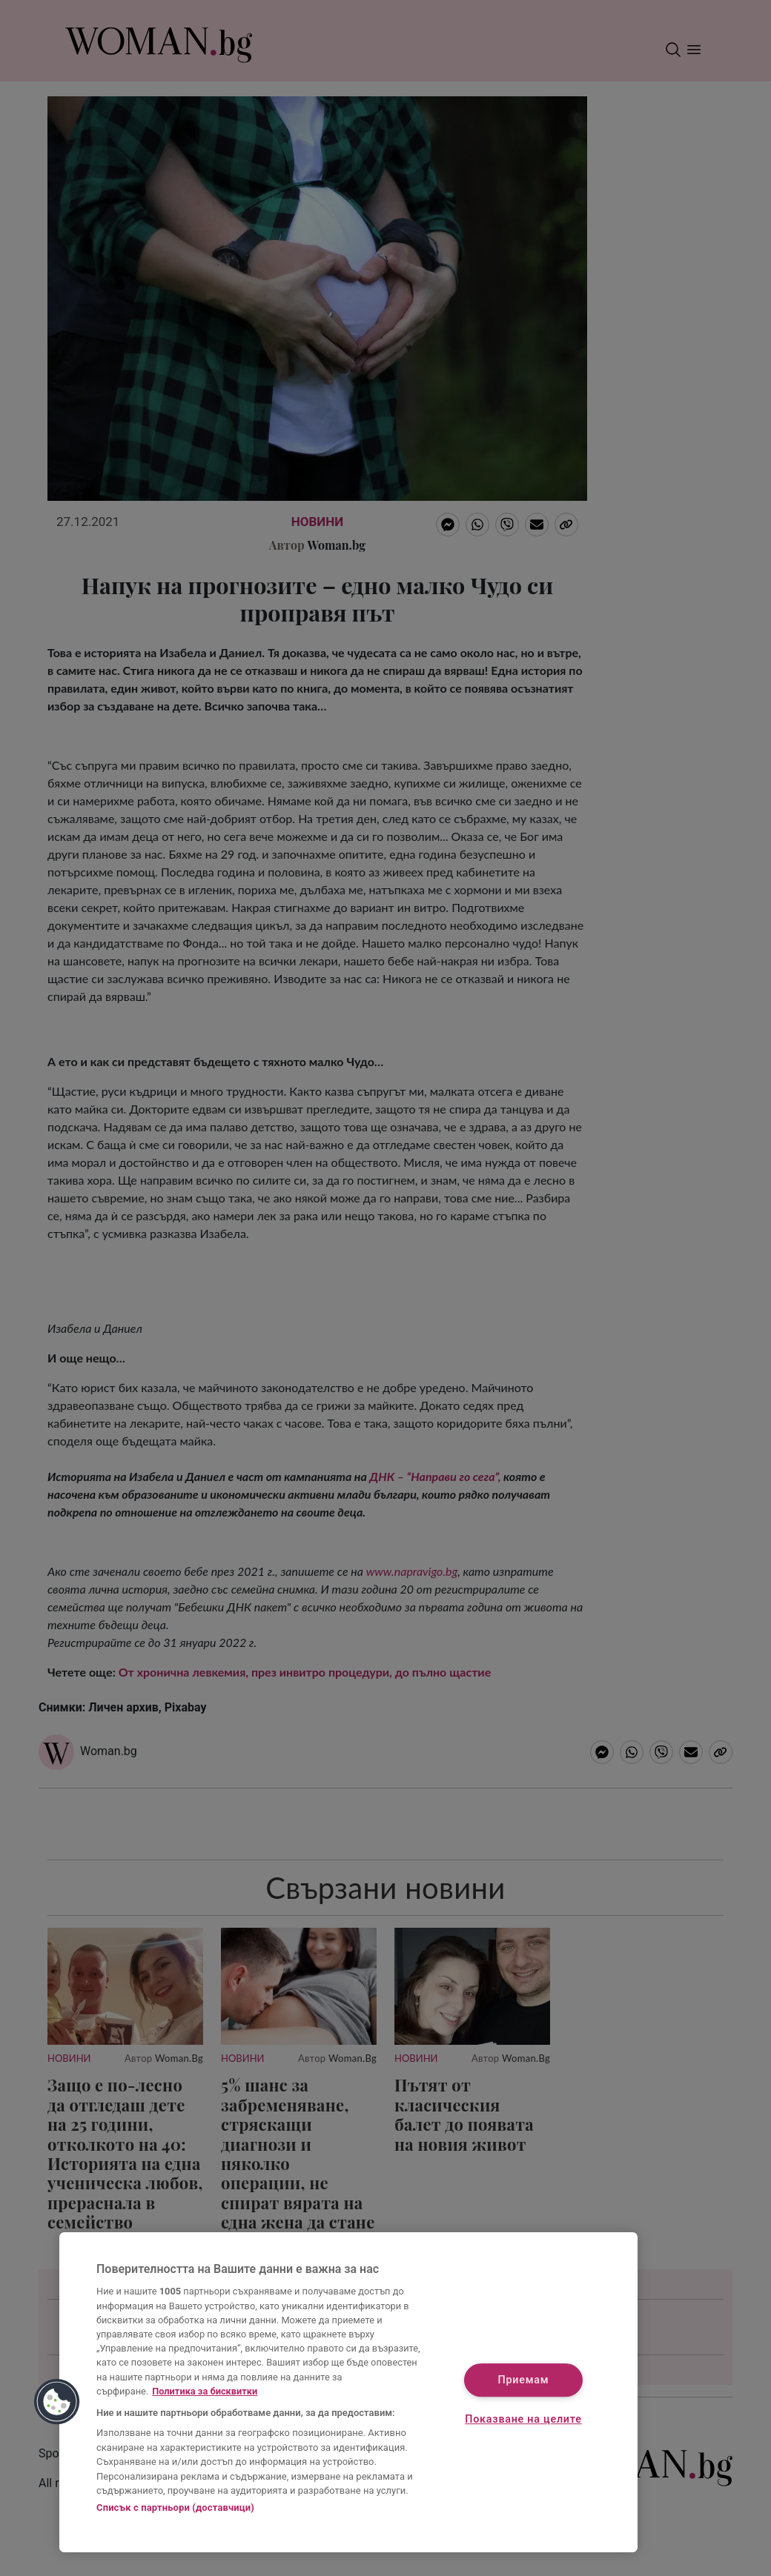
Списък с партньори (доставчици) (175, 2507)
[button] (57, 2402)
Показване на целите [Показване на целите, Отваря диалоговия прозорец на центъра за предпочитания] (523, 2420)
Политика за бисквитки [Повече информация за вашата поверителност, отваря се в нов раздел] (204, 2391)
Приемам (523, 2380)
